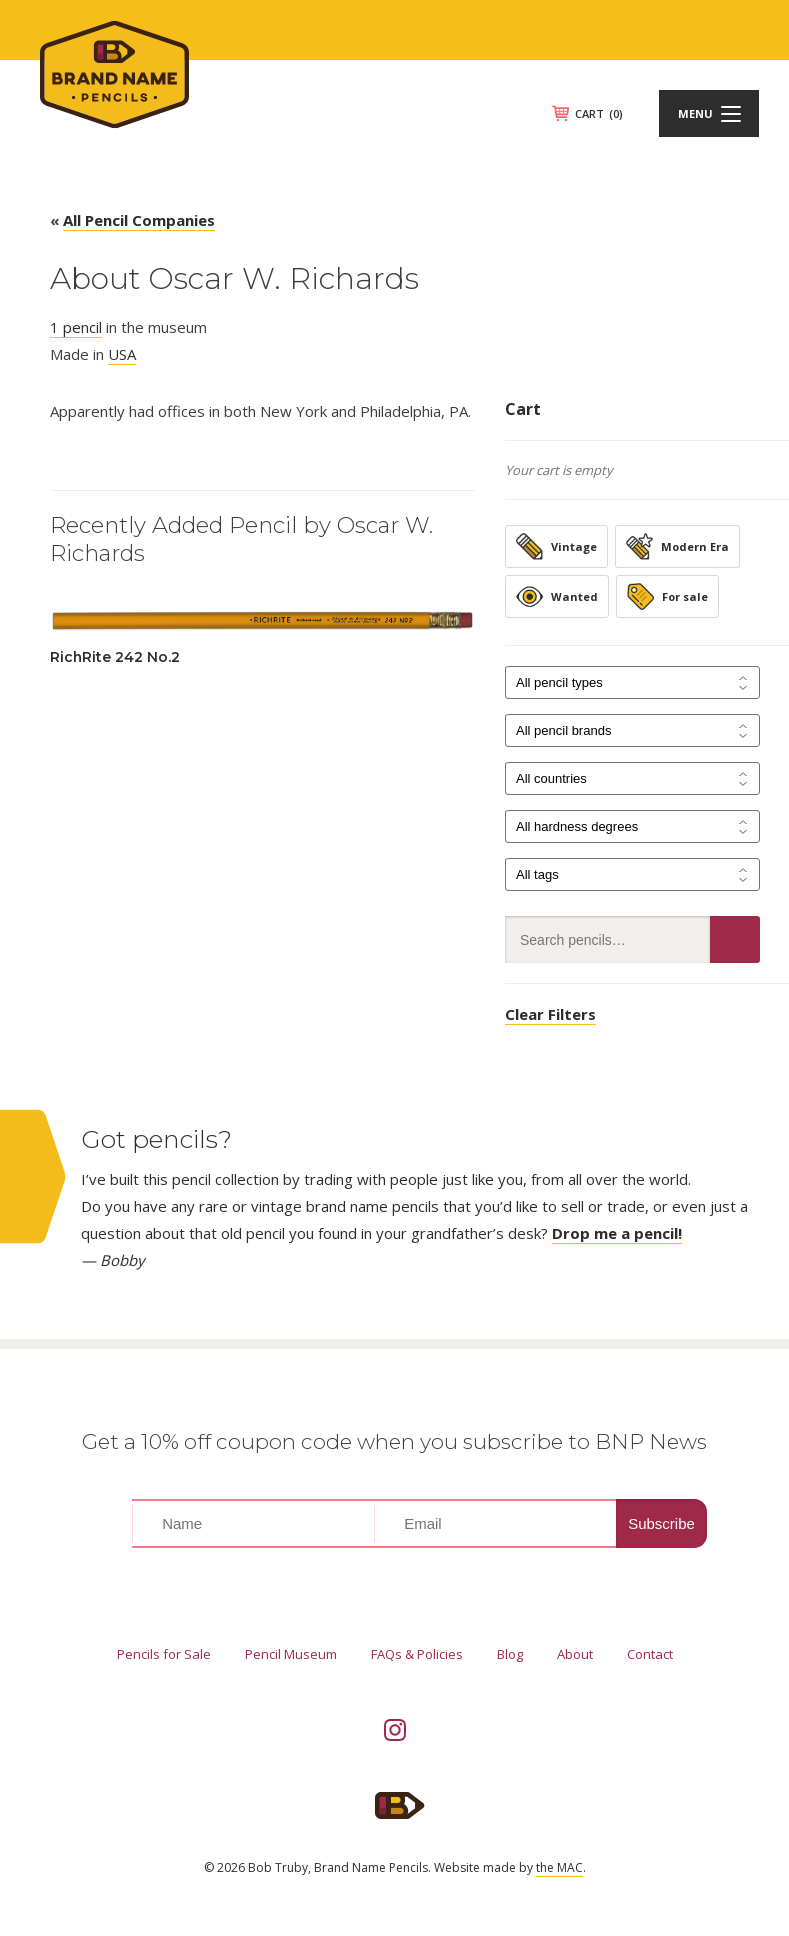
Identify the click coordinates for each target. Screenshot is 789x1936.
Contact (650, 1654)
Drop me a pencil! (617, 1233)
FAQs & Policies (417, 1654)
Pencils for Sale (164, 1654)
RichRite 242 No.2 (115, 657)
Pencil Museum (291, 1654)
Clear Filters (550, 1014)
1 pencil (76, 327)
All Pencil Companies (139, 220)
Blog (510, 1654)
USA (122, 354)
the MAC (559, 1867)
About (575, 1654)
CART (599, 113)
